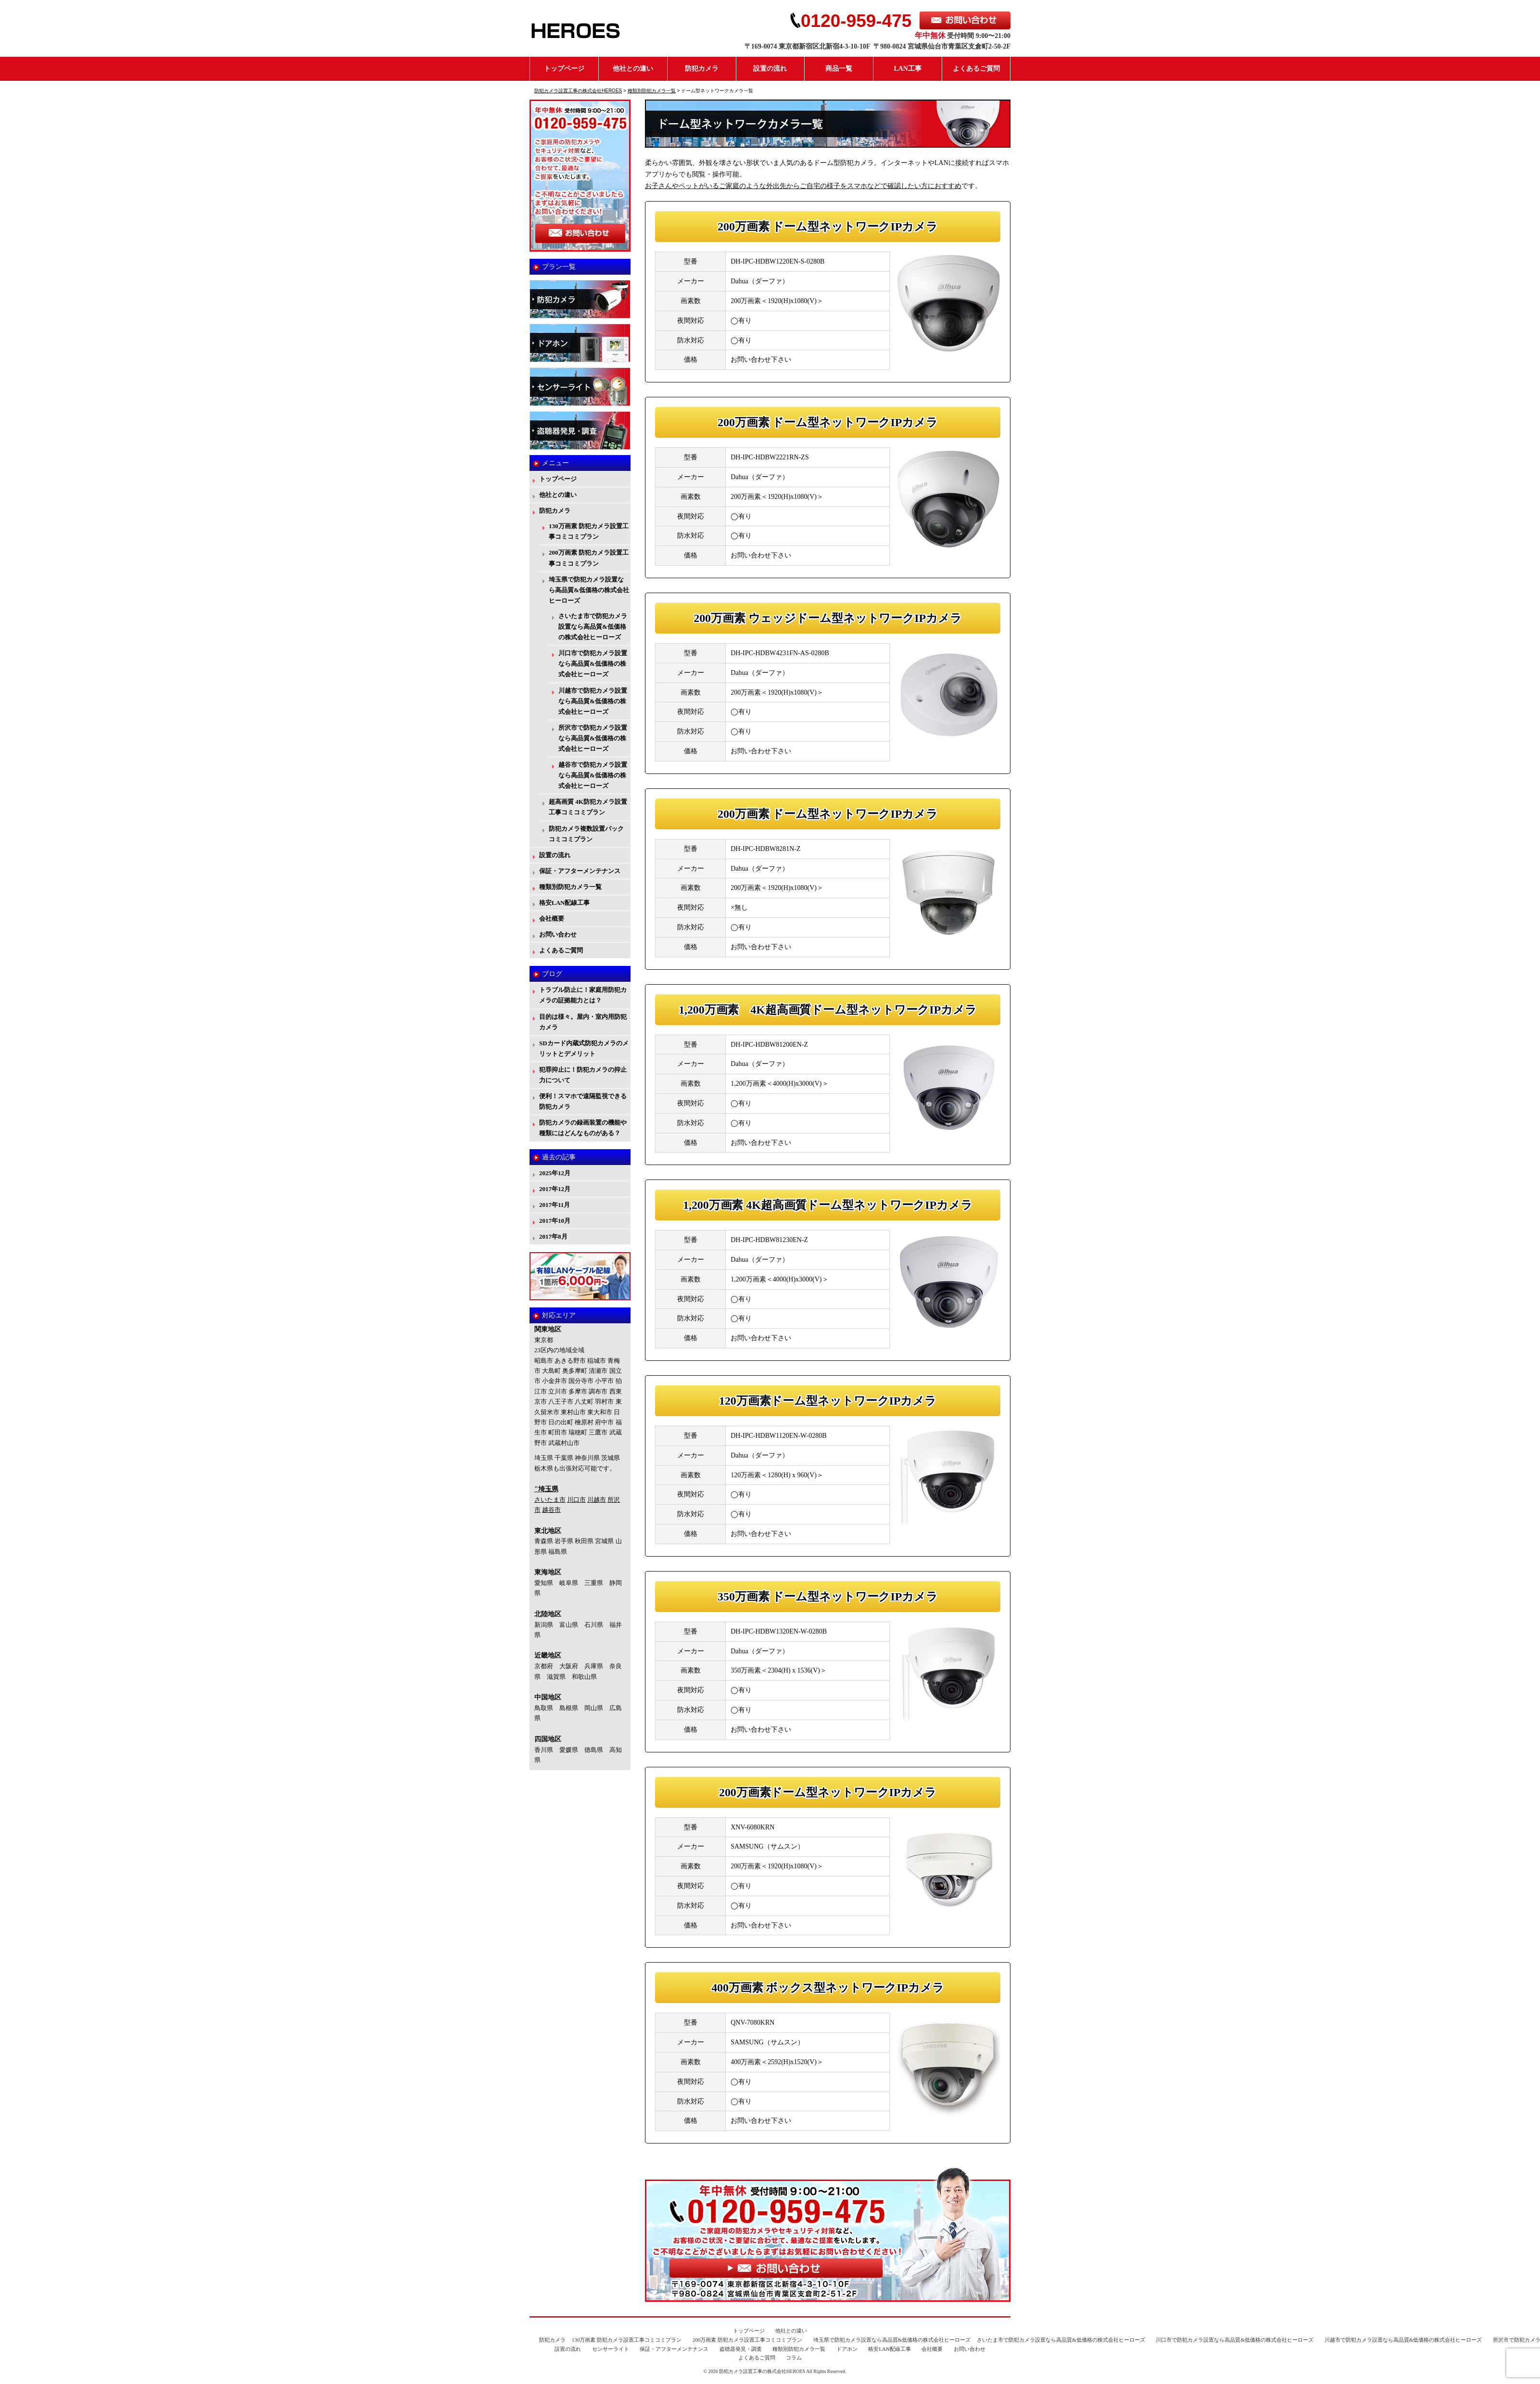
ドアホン (847, 2349)
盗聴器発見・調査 (741, 2349)
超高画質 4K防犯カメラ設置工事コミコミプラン (588, 807)
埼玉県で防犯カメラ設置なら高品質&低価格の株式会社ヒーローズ (589, 590)
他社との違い (633, 68)
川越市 (596, 1499)
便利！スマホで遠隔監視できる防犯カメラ (583, 1101)
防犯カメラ (702, 68)
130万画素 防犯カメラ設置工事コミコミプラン (589, 531)
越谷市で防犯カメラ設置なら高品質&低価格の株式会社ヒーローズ (592, 775)
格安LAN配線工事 (564, 902)
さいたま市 (550, 1499)
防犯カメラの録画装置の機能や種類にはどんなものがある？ (583, 1128)
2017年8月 (553, 1236)
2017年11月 (554, 1204)
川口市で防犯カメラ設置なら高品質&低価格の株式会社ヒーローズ (592, 663)
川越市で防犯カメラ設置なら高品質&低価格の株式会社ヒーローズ (592, 701)
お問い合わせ (558, 934)
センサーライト (610, 2349)
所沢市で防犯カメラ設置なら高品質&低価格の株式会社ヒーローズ (592, 738)
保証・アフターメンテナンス (579, 871)
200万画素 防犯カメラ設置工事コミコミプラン (589, 558)
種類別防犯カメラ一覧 (570, 886)
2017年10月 (554, 1220)
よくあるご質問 (976, 68)
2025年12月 (554, 1173)
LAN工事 (907, 68)
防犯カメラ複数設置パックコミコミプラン (586, 834)
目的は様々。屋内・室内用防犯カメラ (583, 1022)
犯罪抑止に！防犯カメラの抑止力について (583, 1075)
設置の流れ (770, 68)
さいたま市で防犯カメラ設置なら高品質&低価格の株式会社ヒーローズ (592, 626)
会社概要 (551, 918)
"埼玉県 (546, 1489)
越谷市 (551, 1510)
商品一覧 (838, 68)
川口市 (576, 1499)
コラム (794, 2357)
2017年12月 (554, 1188)
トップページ (564, 68)
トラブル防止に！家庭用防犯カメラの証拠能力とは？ (583, 995)
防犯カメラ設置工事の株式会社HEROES (762, 2371)
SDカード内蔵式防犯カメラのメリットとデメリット (584, 1048)
